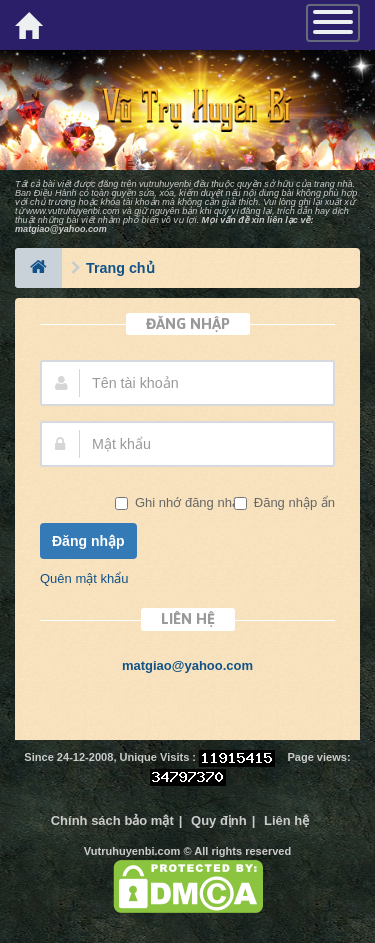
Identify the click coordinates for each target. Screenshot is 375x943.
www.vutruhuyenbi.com (73, 211)
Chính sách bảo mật (112, 820)
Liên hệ (286, 820)
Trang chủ (120, 268)
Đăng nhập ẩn (292, 502)
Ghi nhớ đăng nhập (188, 502)
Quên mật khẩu (84, 578)
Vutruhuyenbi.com (132, 851)
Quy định (219, 820)
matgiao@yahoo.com (61, 229)
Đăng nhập (88, 541)
